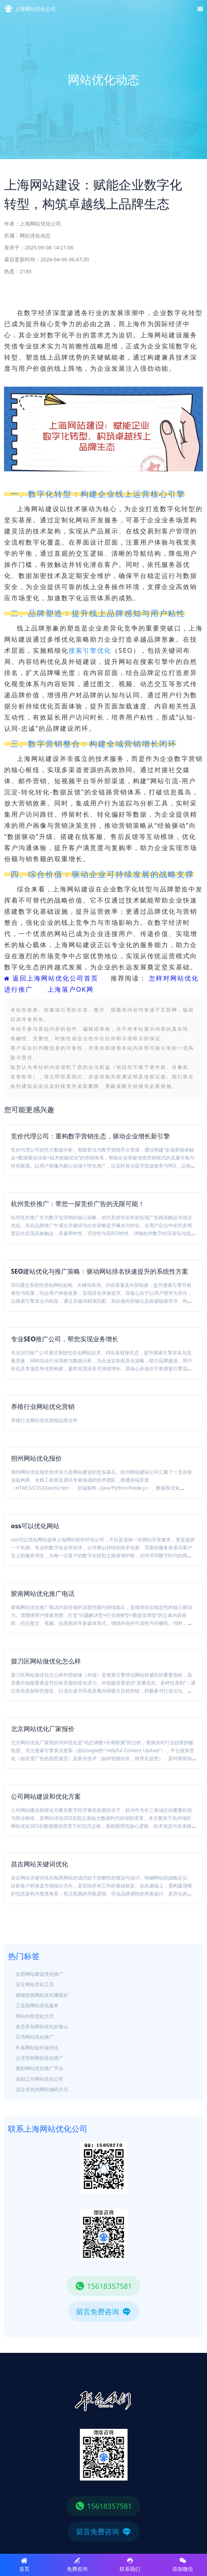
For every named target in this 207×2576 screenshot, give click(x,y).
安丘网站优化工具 (35, 1984)
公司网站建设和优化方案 (46, 1796)
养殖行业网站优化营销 (42, 1406)
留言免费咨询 (103, 2311)
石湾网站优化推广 (35, 2036)
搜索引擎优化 (89, 650)
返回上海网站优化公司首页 (51, 978)
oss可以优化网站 (35, 1525)
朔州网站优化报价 (36, 1458)
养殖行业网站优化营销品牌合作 (44, 1420)
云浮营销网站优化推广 (40, 2058)
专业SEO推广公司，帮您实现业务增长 (64, 1339)
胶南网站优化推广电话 (42, 1593)
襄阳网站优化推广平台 (40, 2068)
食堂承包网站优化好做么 (42, 2026)
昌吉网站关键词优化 (39, 1864)
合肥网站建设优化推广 (40, 1974)
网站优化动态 (34, 235)
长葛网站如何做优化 (37, 2047)
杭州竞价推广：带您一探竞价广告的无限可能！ (77, 1203)
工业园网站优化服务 (37, 2005)
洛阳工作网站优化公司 (40, 2079)
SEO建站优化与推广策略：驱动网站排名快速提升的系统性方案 (99, 1271)
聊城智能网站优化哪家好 (42, 1995)
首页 (24, 2564)
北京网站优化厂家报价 (42, 1728)
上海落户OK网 (70, 989)
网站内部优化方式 (35, 2016)
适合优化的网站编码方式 (42, 2089)
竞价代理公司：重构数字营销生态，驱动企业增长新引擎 (90, 1136)
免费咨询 (77, 2564)
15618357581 (103, 2286)
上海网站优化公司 (40, 223)
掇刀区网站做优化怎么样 (46, 1661)
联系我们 (130, 2564)
